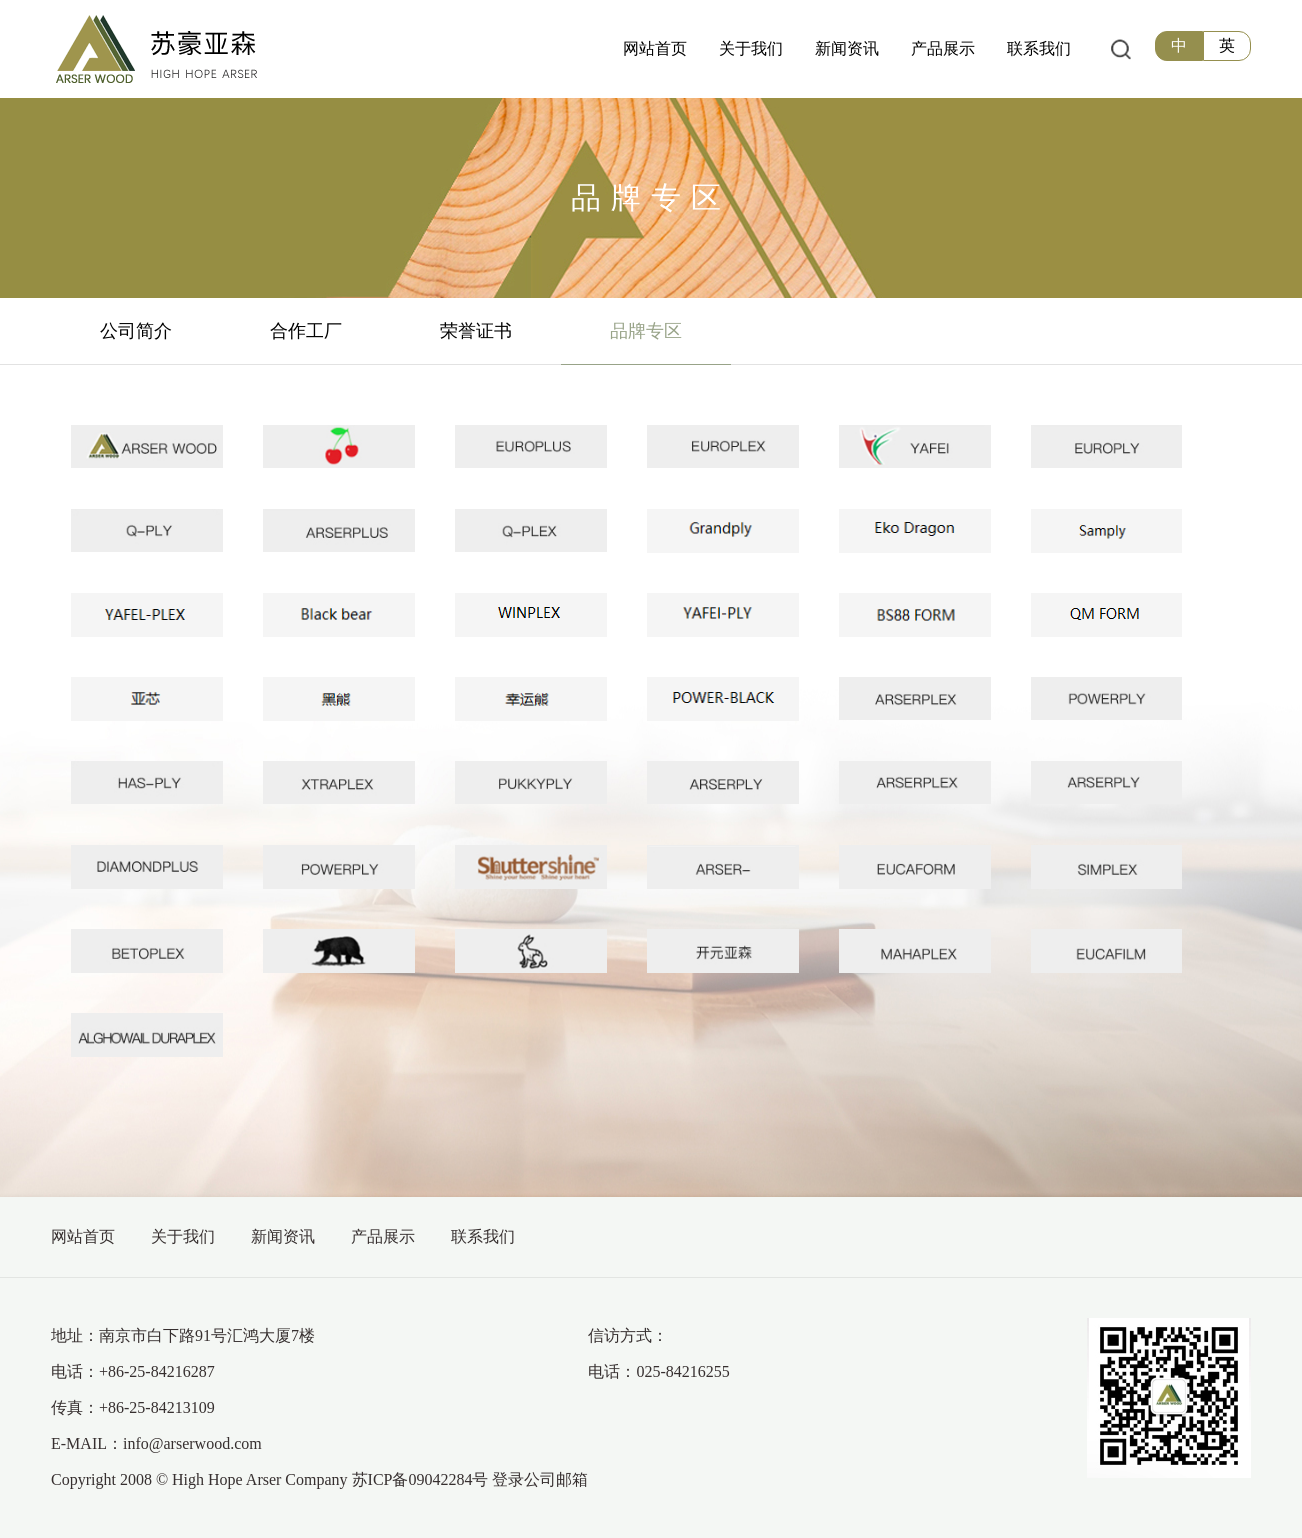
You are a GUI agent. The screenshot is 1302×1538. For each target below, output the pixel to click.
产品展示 (383, 1236)
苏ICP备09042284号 (420, 1479)
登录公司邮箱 (540, 1479)
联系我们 (483, 1236)
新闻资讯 (283, 1236)
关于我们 (183, 1236)
